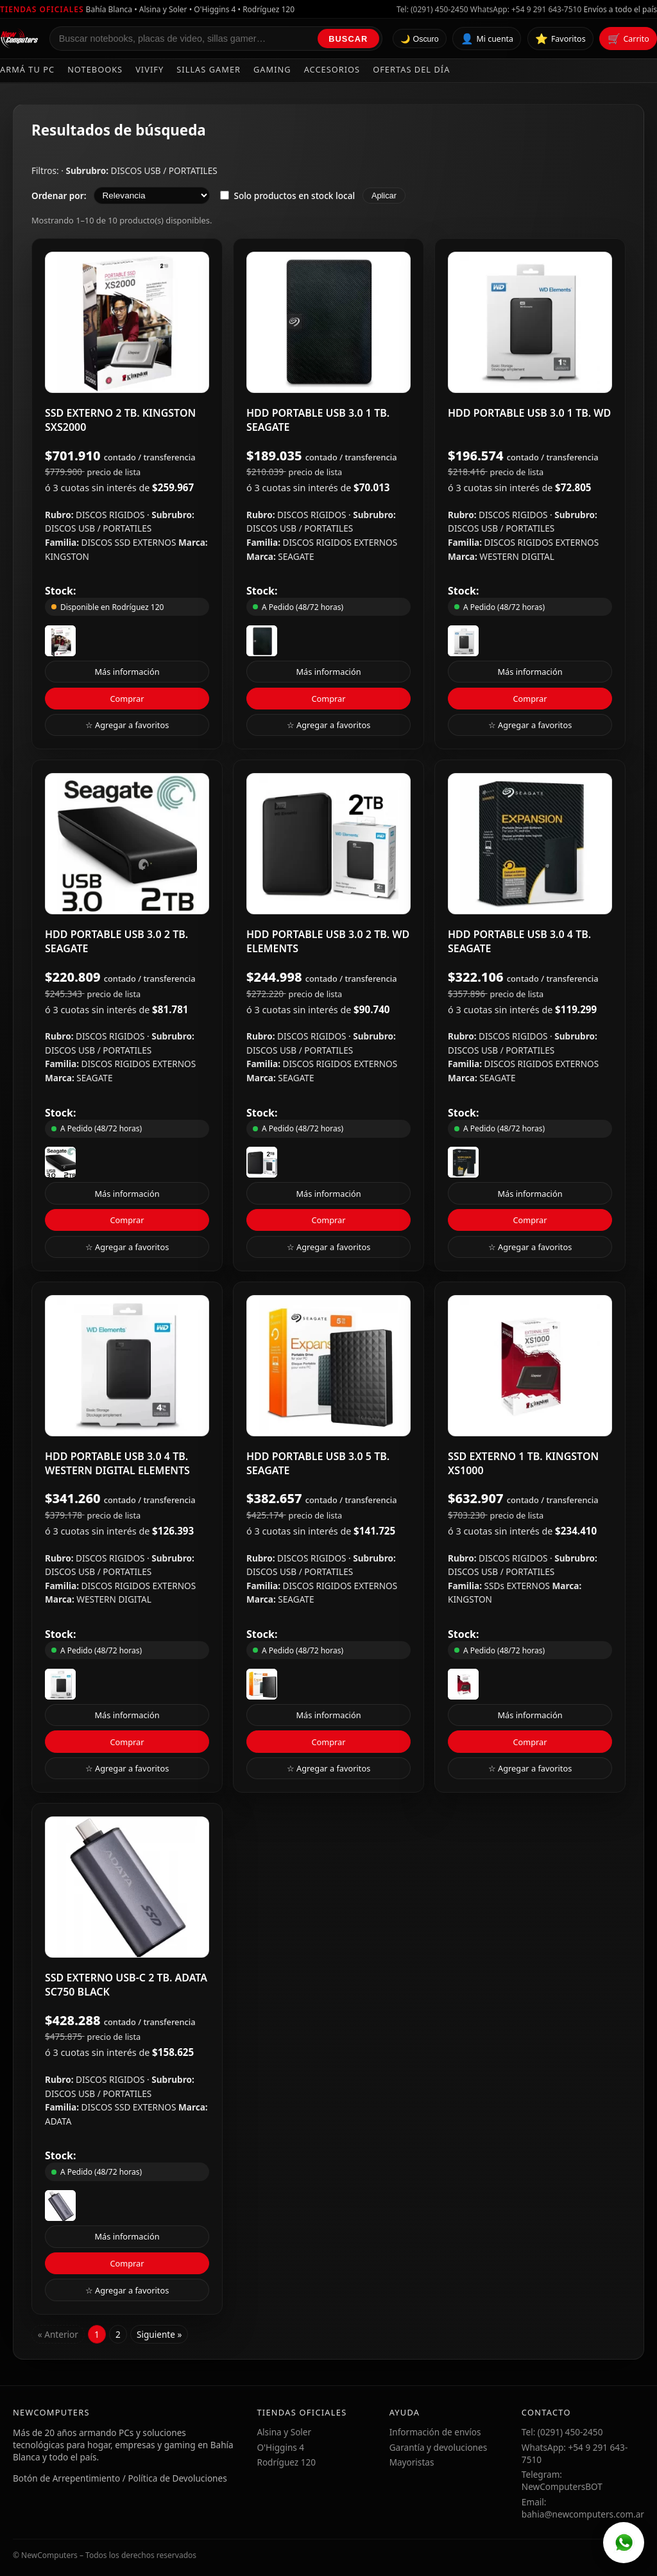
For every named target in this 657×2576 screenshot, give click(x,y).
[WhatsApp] (623, 2542)
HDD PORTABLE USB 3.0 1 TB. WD (529, 413)
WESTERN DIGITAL (516, 556)
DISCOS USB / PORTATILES (164, 170)
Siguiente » (159, 2334)
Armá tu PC (27, 69)
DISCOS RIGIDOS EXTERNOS (340, 542)
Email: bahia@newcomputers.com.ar (583, 2508)
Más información (126, 671)
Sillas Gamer (208, 69)
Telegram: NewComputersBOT (562, 2480)
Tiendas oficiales (41, 9)
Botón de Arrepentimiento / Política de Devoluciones (120, 2478)
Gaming (272, 69)
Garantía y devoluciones (438, 2447)
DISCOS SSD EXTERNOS (129, 542)
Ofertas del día (411, 69)
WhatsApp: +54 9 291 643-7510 (525, 9)
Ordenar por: (58, 195)
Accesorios (332, 69)
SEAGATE (296, 556)
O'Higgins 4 (280, 2447)
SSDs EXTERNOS (518, 1586)
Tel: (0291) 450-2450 (432, 9)
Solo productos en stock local (287, 195)
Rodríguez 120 (286, 2462)
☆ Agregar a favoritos (127, 725)
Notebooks (95, 69)
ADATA (58, 2121)
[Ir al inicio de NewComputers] (19, 38)
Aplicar (384, 195)
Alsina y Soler (284, 2432)
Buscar (348, 39)
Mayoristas (411, 2462)
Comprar (127, 698)
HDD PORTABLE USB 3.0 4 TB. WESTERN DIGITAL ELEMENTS (117, 1463)
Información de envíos (435, 2432)
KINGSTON (67, 556)
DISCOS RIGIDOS (111, 515)
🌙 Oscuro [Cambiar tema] (419, 39)
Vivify (149, 69)
